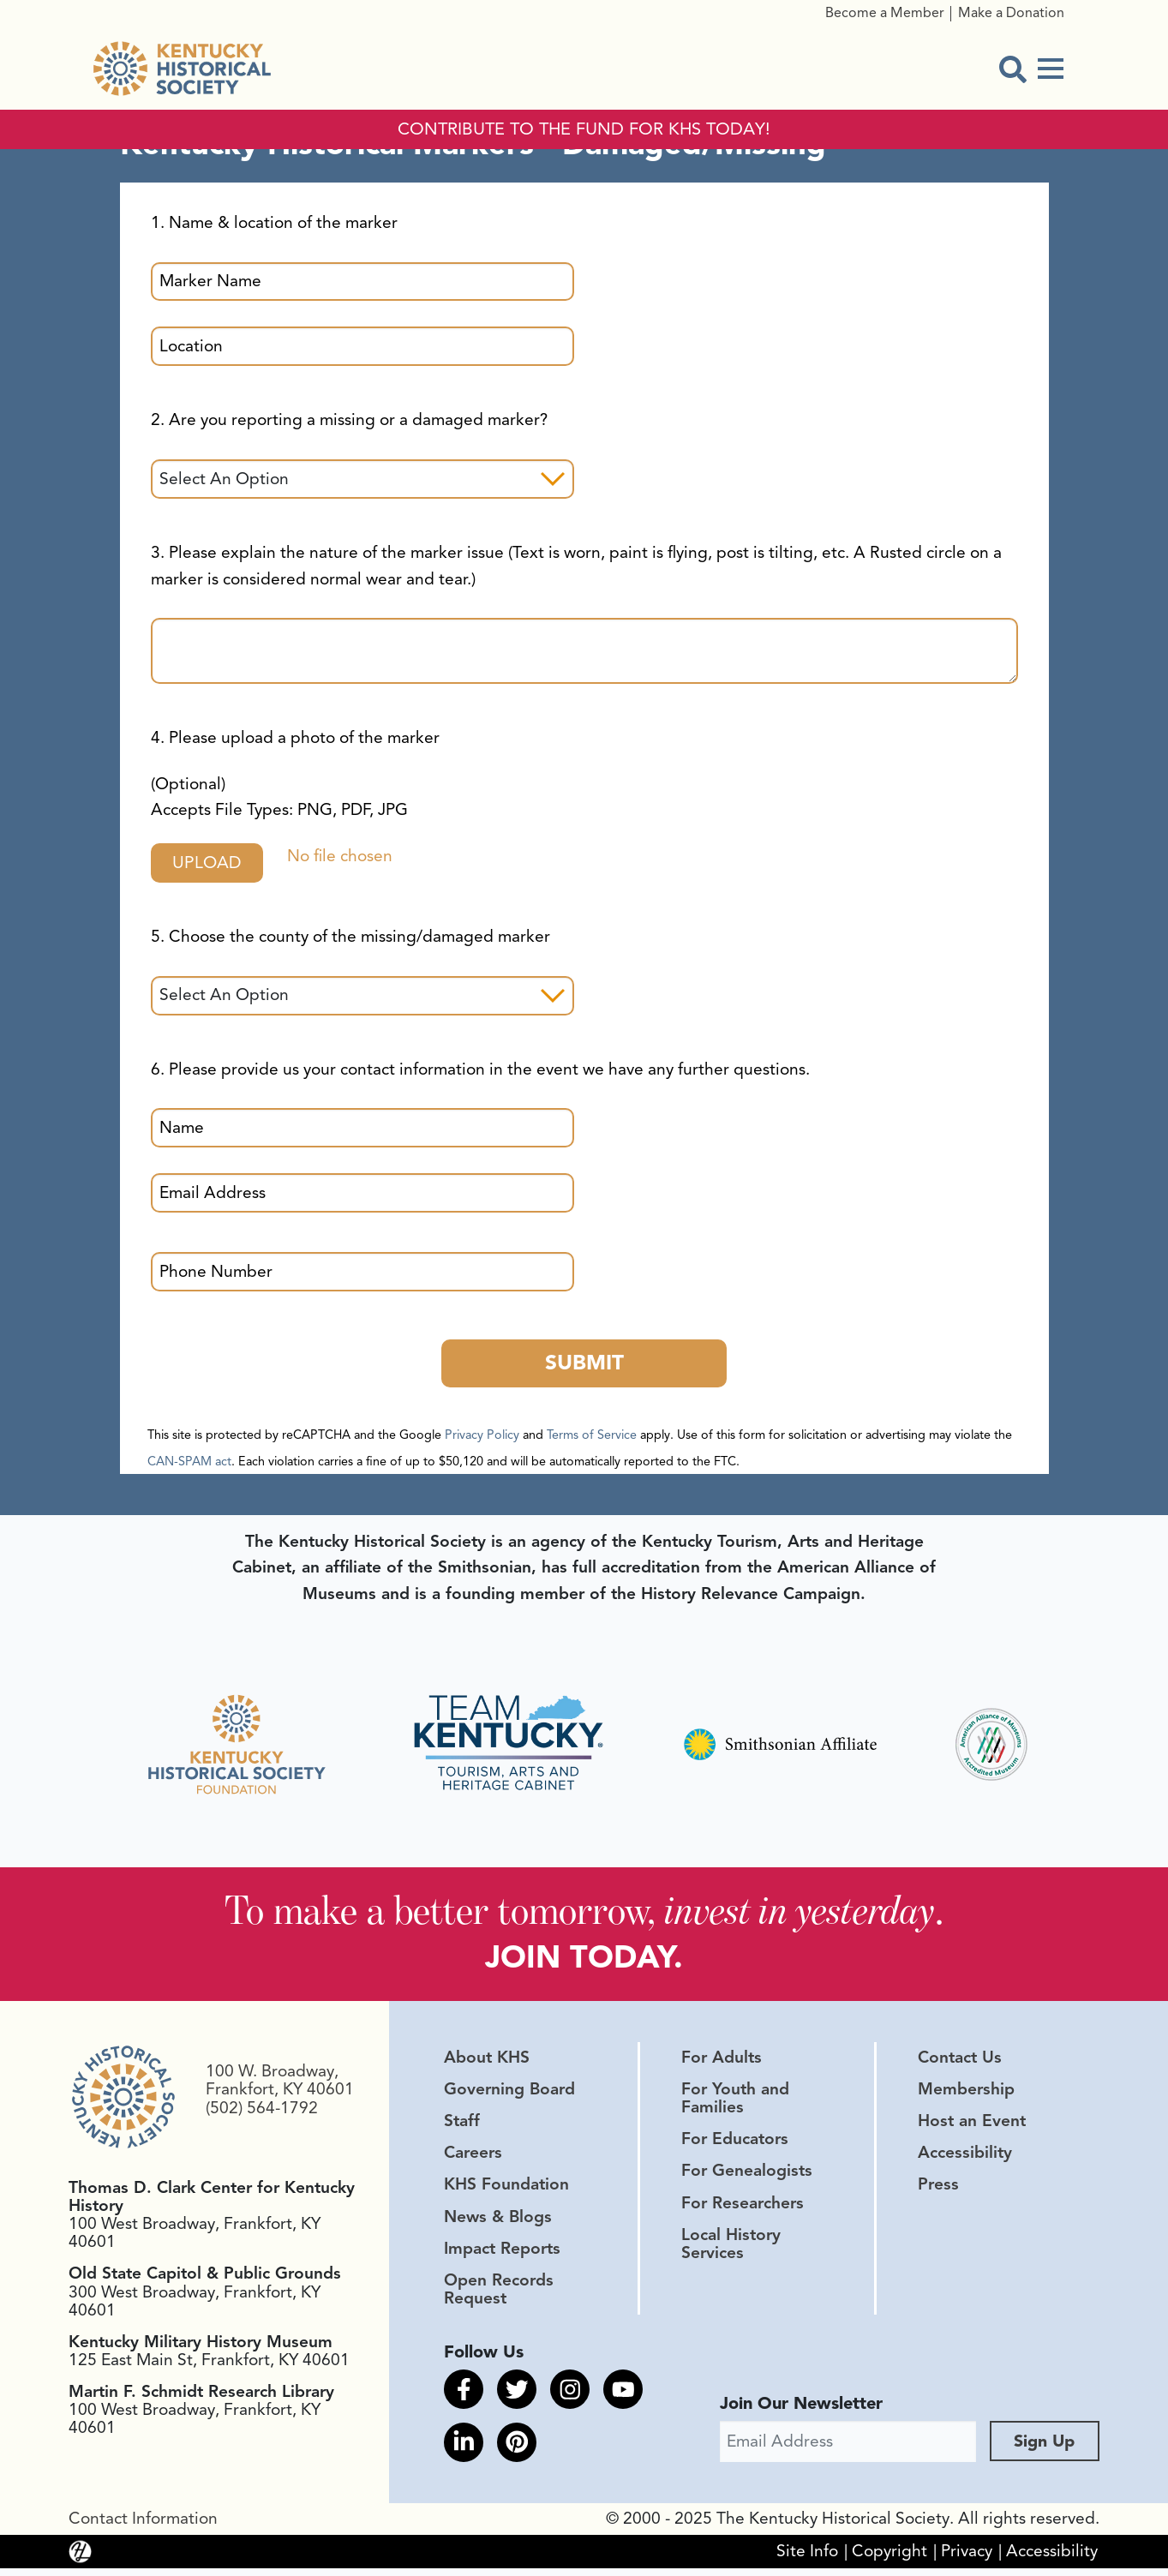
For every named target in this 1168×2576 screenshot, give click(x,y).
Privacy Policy (482, 1437)
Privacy (966, 2559)
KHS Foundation (506, 2189)
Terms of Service (592, 1437)
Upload (212, 863)
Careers (473, 2158)
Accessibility (965, 2158)
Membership (966, 2093)
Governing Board (509, 2093)
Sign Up (1044, 2448)
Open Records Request (499, 2293)
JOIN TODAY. (584, 1961)
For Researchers (742, 2207)
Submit (584, 1364)
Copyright (889, 2559)
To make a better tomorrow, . (584, 1914)
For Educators (734, 2144)
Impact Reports (502, 2253)
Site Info (807, 2559)
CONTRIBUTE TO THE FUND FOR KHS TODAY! (584, 129)
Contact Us (960, 2062)
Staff (462, 2126)
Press (938, 2189)
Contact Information (143, 2526)
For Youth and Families (735, 2102)
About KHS (487, 2062)
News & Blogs (498, 2221)
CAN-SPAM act (189, 1463)
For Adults (721, 2062)
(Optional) (279, 797)
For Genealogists (746, 2176)
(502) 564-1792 (262, 2112)
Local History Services (731, 2248)
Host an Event (972, 2126)
